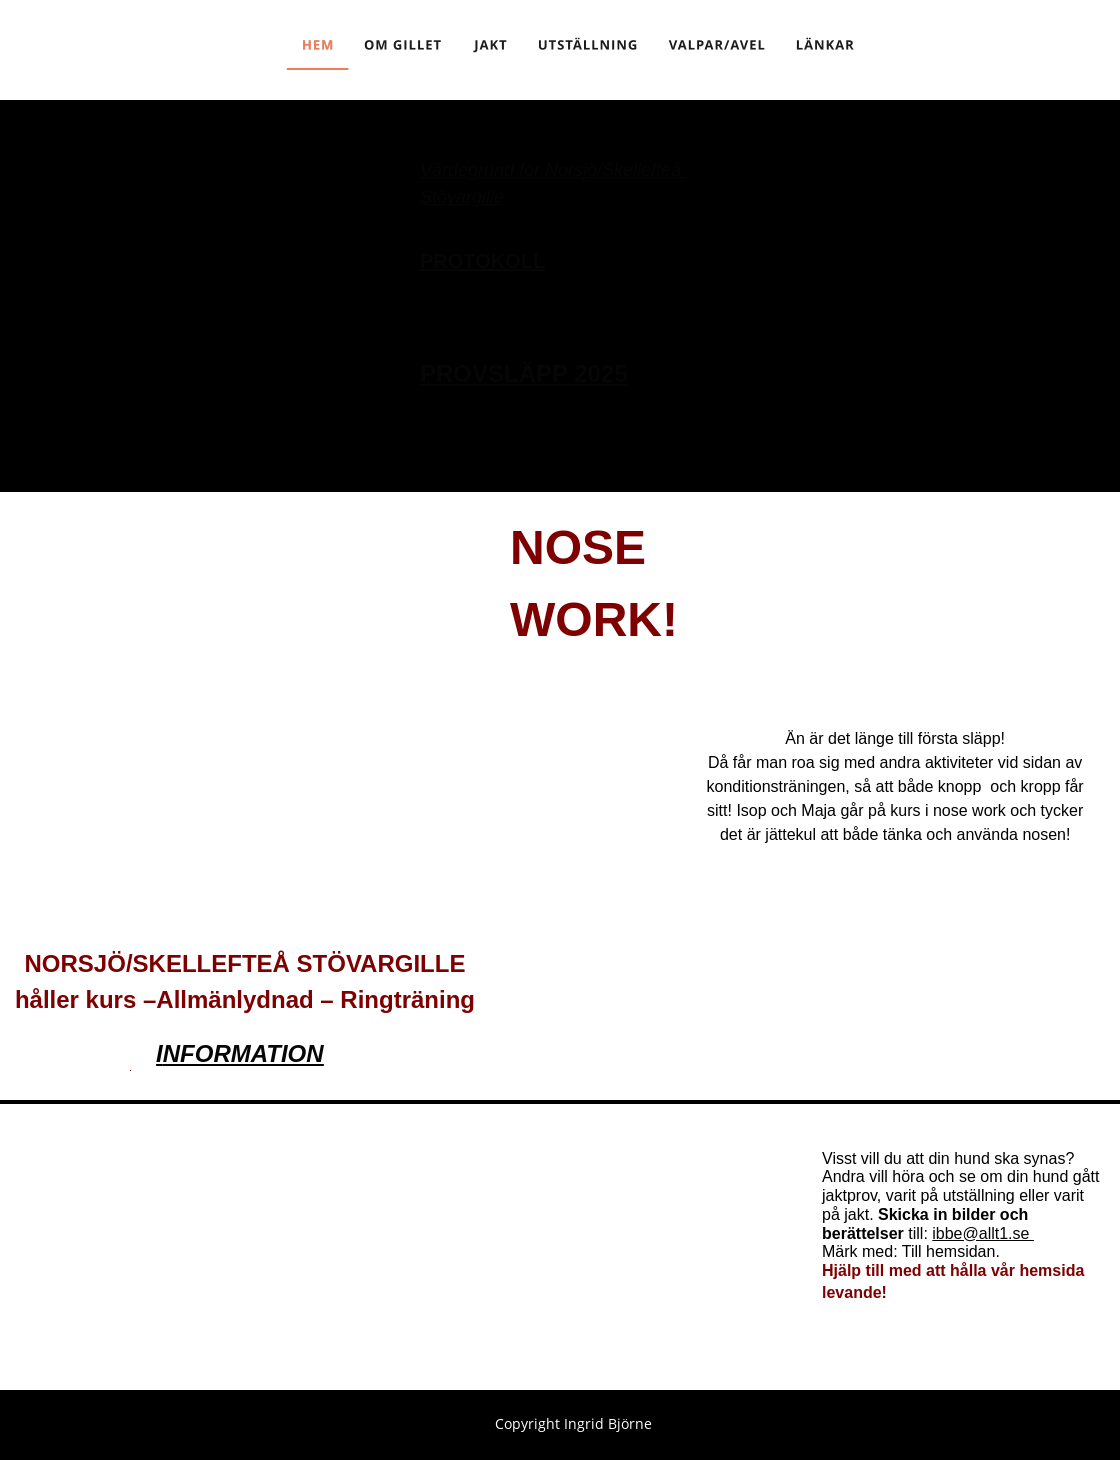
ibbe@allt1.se (983, 1233)
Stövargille (462, 197)
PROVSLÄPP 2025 (524, 373)
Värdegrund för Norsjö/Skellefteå (553, 170)
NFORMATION (243, 1053)
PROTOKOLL (482, 261)
